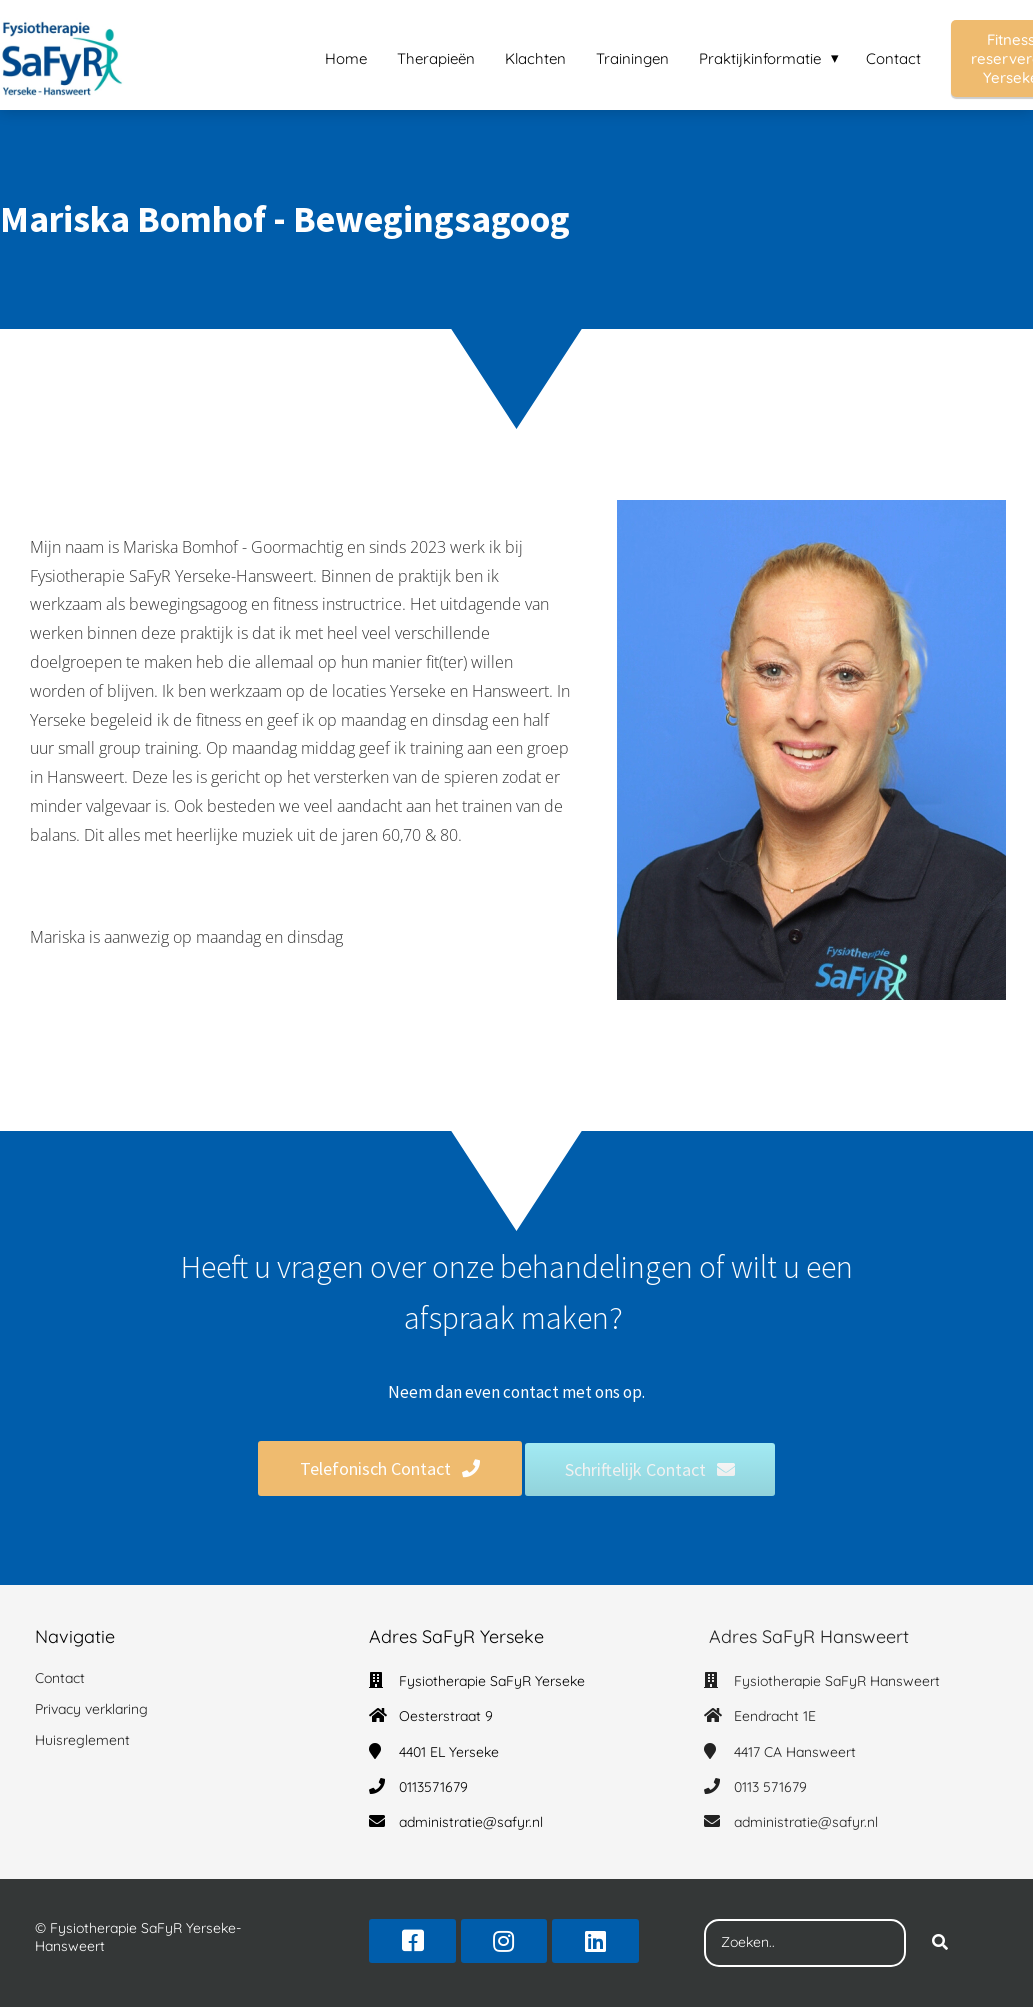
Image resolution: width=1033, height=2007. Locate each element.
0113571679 (433, 1787)
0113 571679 (770, 1787)
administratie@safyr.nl (471, 1822)
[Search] (940, 1943)
